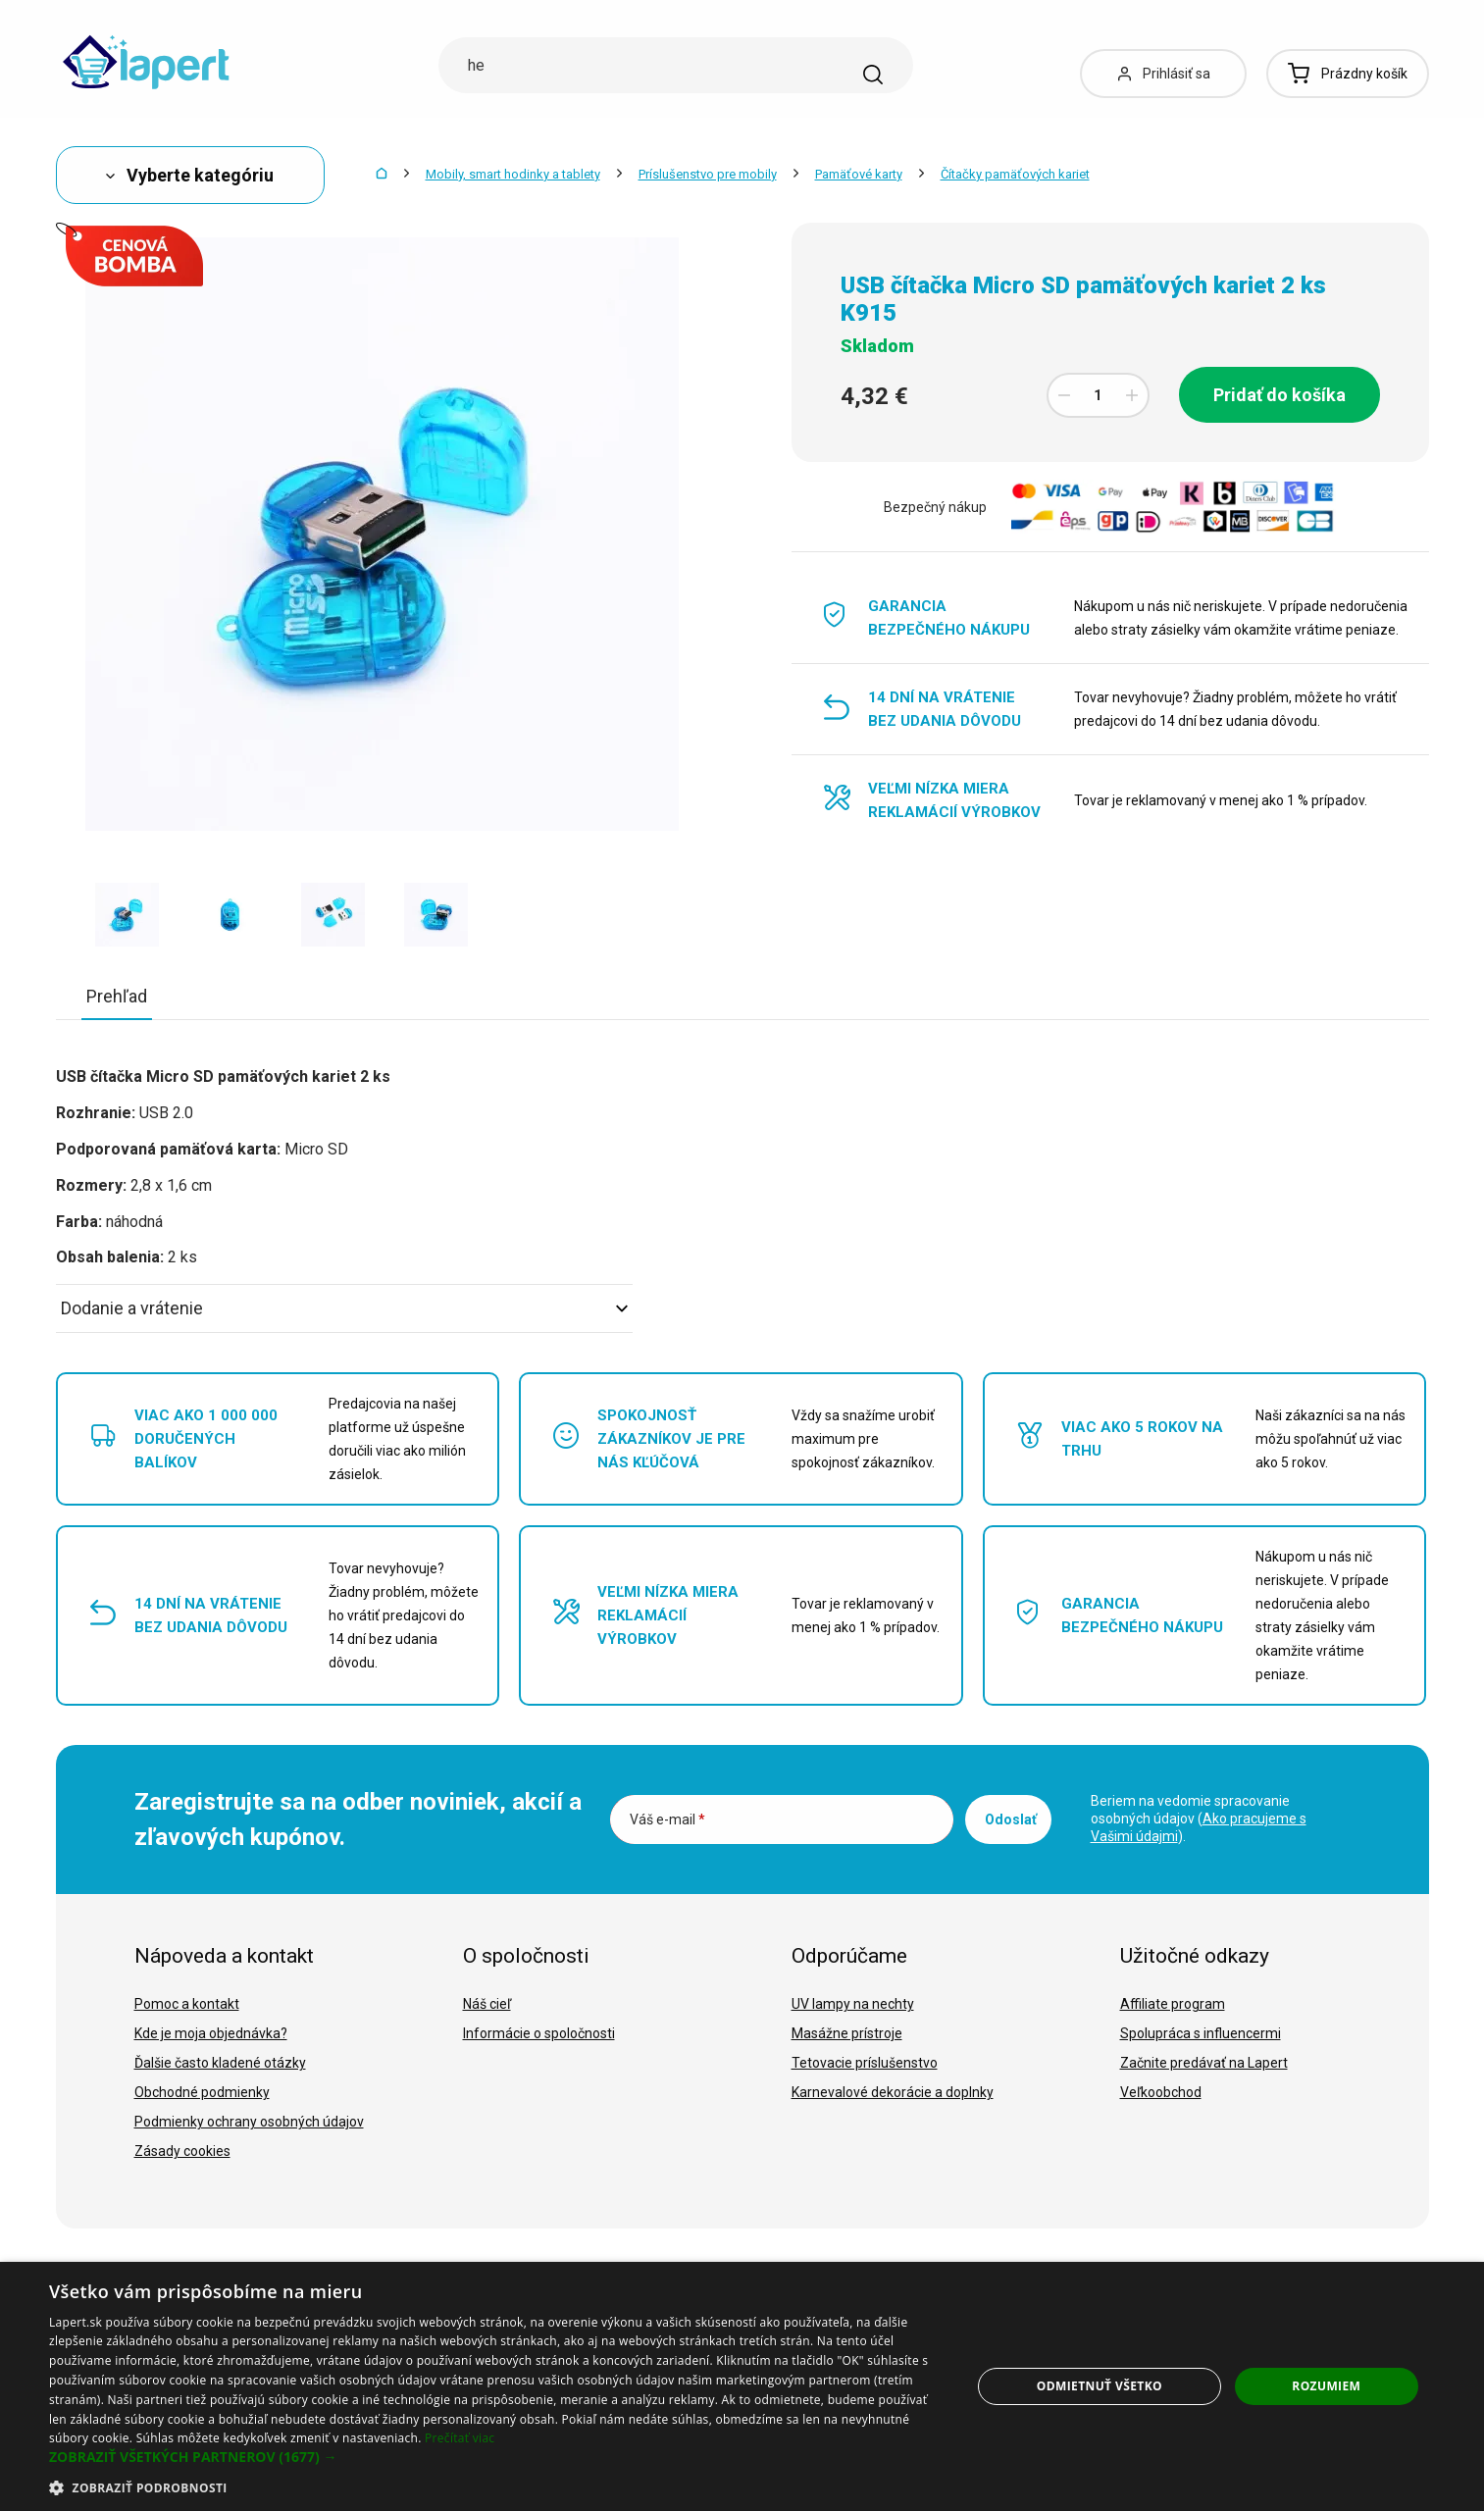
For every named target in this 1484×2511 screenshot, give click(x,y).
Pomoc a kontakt (186, 2004)
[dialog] (742, 2386)
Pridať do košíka (1279, 394)
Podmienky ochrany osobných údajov (249, 2121)
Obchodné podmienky (202, 2092)
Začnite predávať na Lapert (1204, 2063)
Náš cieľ (487, 2004)
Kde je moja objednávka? (210, 2033)
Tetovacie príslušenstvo (865, 2063)
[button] (496, 2457)
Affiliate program (1172, 2004)
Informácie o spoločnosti (539, 2033)
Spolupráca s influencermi (1200, 2033)
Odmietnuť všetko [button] (1099, 2386)
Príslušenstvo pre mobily (708, 174)
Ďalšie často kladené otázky (220, 2063)
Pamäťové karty (858, 174)
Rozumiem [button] (1326, 2386)
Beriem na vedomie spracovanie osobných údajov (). (1198, 1818)
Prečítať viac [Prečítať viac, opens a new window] (459, 2438)
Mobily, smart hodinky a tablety (513, 174)
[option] (127, 914)
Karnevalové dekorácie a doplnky (893, 2092)
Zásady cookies (182, 2151)
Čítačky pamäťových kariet (1015, 174)
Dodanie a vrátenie (344, 1308)
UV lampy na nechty (853, 2004)
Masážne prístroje (847, 2033)
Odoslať (1011, 1819)
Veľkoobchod (1161, 2092)
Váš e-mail (667, 1819)
